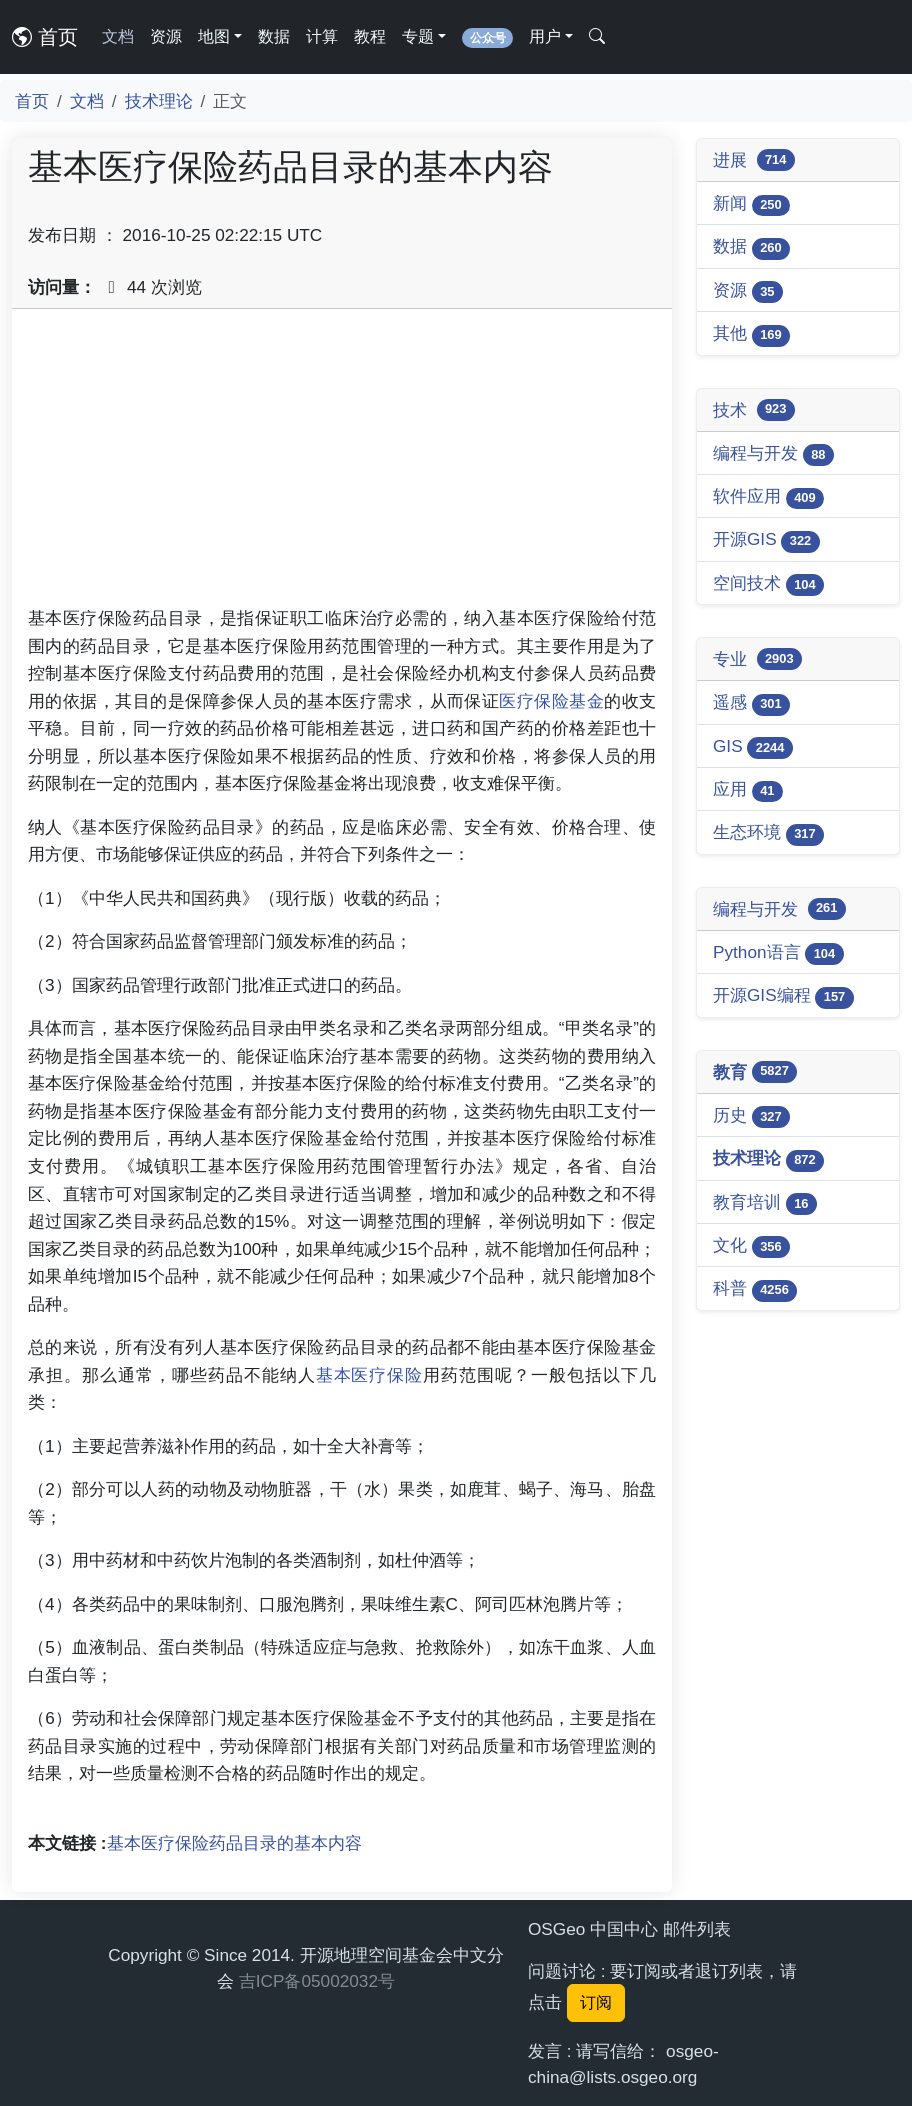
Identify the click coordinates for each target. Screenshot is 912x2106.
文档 (118, 36)
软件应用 (768, 497)
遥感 (751, 703)
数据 (274, 36)
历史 (751, 1116)
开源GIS (766, 540)
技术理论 (159, 101)
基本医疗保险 (370, 1375)
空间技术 (768, 584)
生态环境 (768, 833)
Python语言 (778, 953)
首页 (45, 37)
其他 (751, 334)
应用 (748, 790)
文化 (751, 1246)
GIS (753, 747)
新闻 (751, 204)
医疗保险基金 (551, 701)
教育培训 (765, 1203)
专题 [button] (418, 36)
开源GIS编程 (783, 996)
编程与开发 (773, 454)
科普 (755, 1289)
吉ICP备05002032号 (317, 1981)
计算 (322, 36)
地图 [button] (214, 36)
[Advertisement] (342, 465)
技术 (754, 410)
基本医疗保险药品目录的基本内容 (234, 1843)
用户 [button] (545, 36)
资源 (166, 36)
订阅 (596, 2002)
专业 (757, 659)
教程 (370, 36)
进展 (754, 160)
